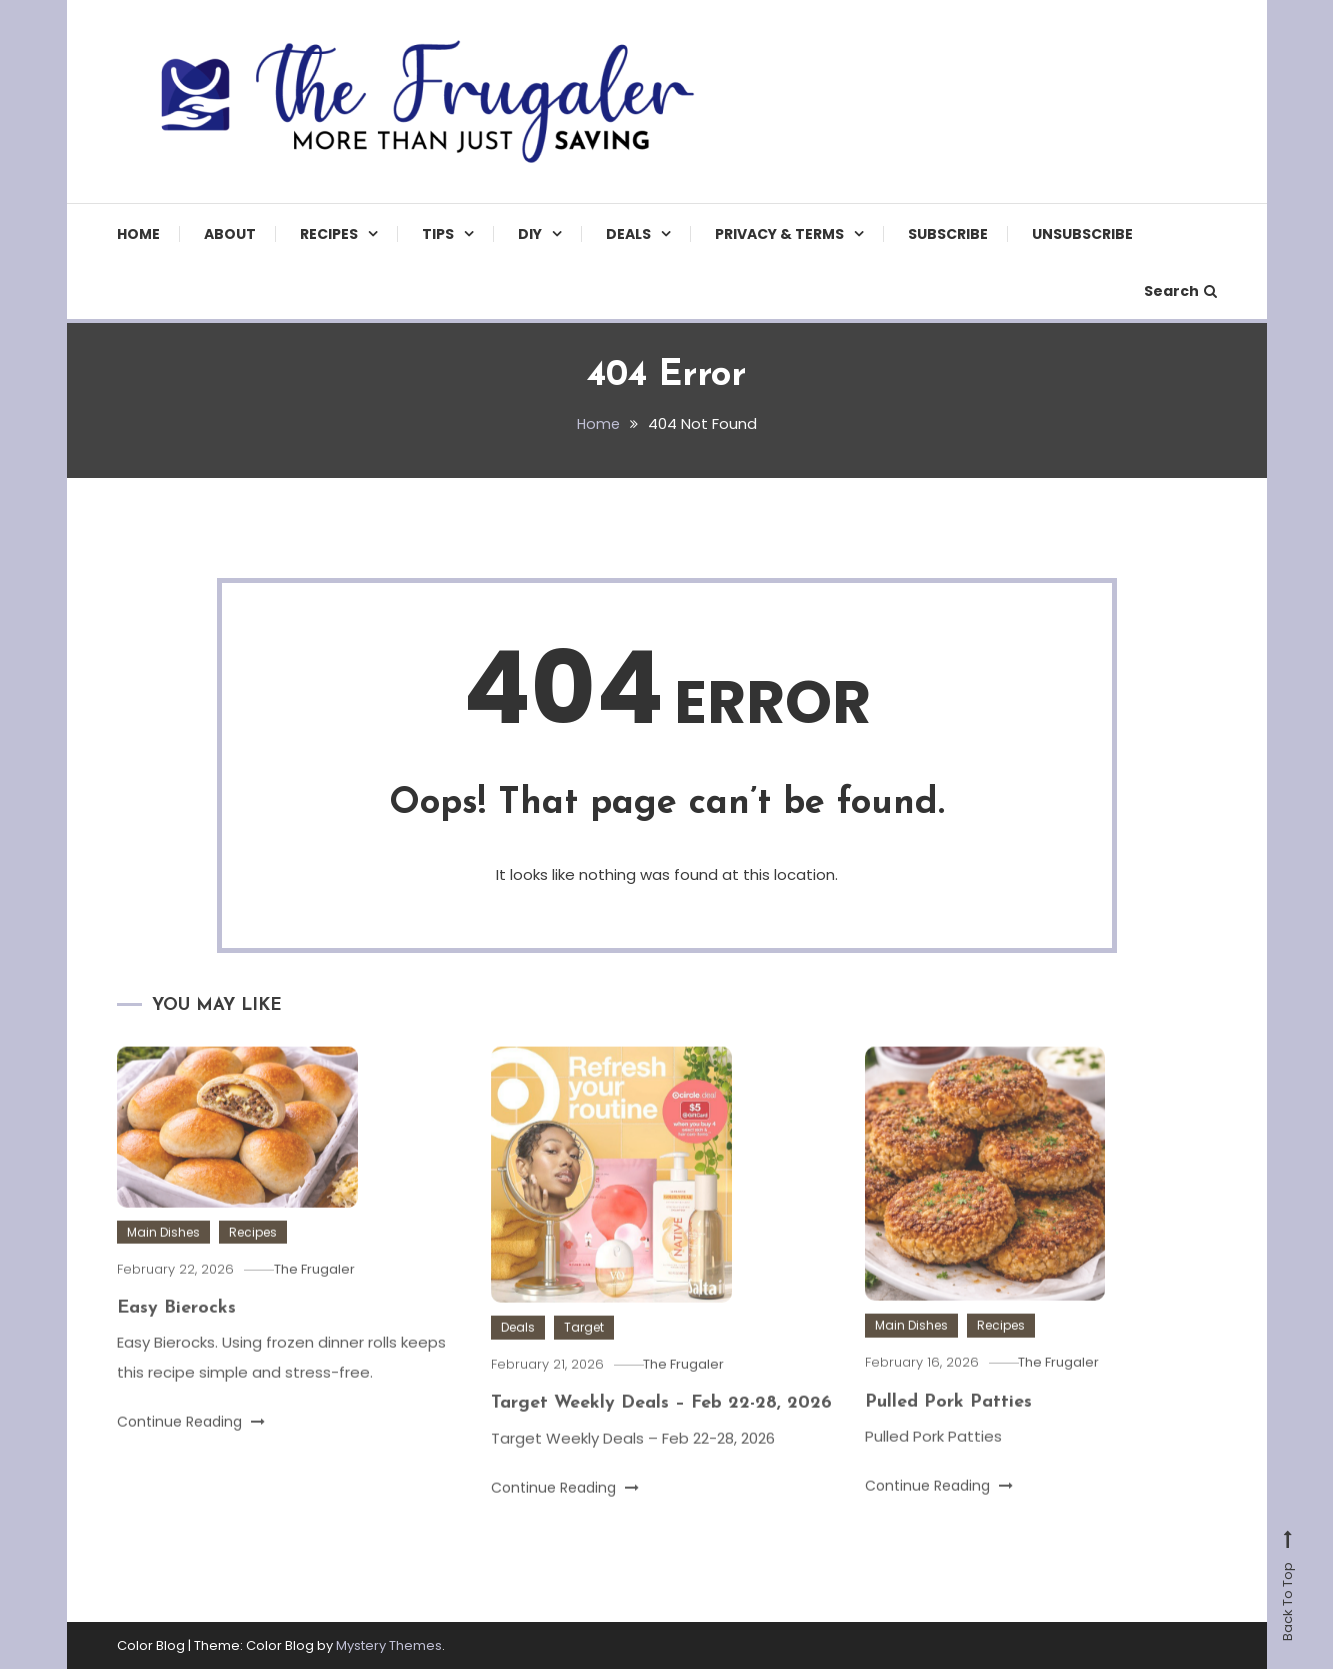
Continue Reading (191, 1447)
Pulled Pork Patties (948, 1426)
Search (1180, 291)
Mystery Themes (389, 1644)
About (230, 234)
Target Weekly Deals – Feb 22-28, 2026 (661, 1428)
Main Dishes (163, 1256)
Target (584, 1351)
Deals (628, 234)
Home (138, 234)
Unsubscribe (1082, 234)
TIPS (438, 234)
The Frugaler (320, 1293)
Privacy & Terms (779, 234)
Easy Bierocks (176, 1332)
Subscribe (948, 234)
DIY (530, 234)
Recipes (329, 234)
